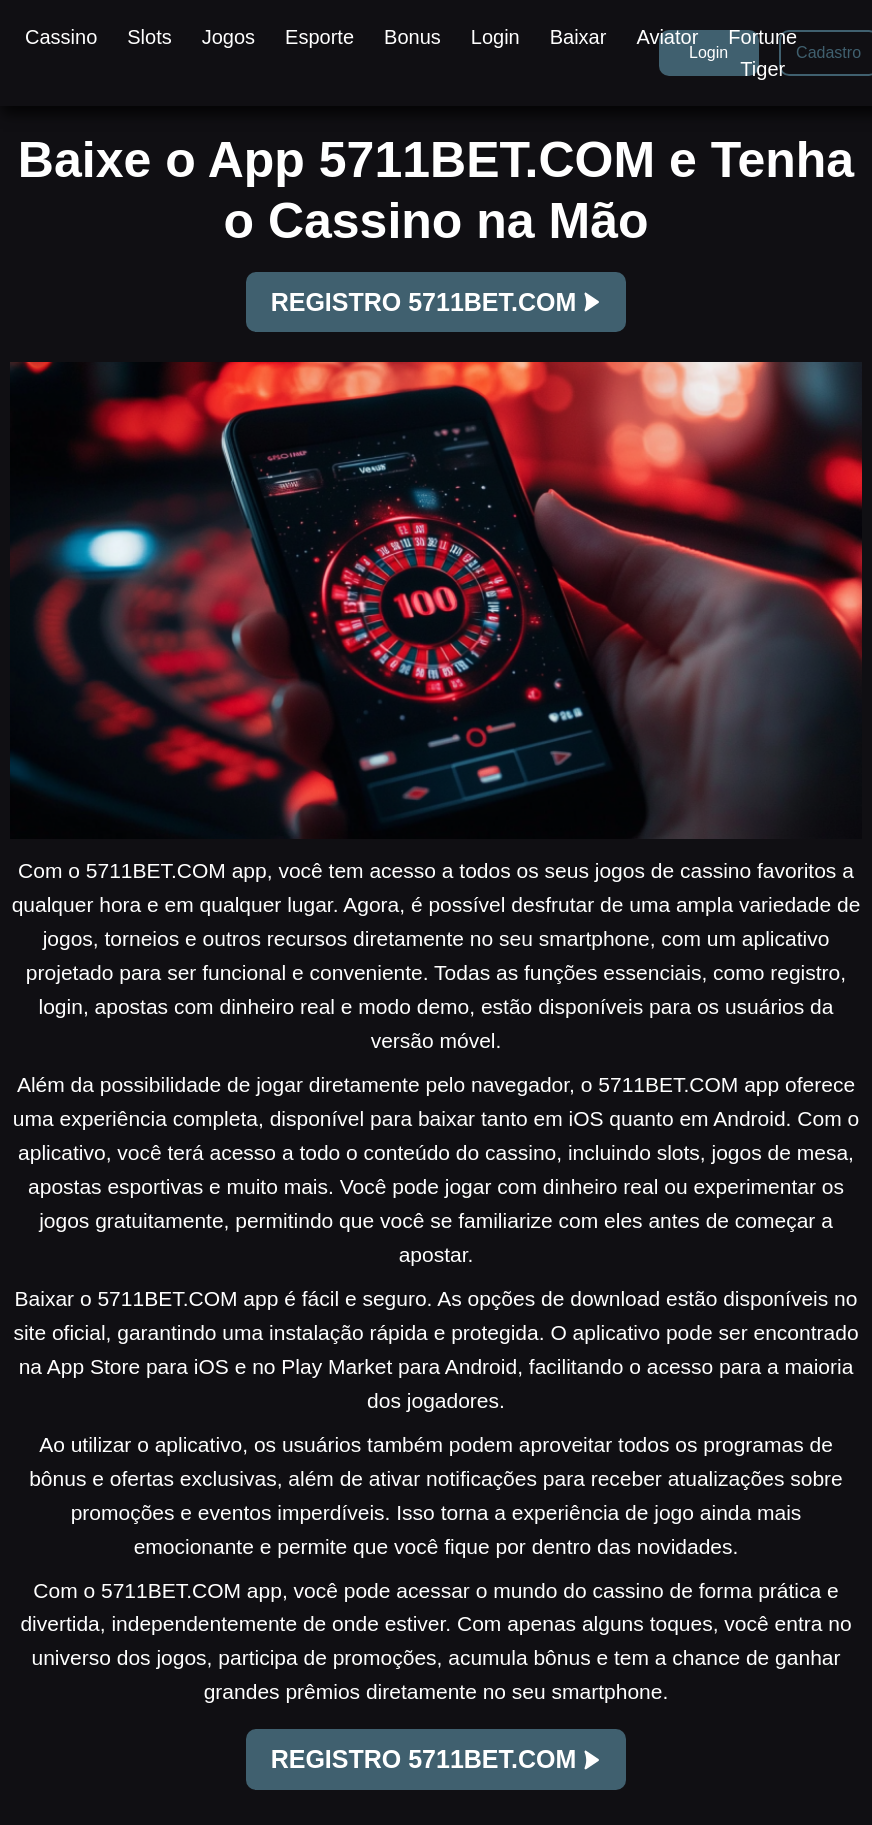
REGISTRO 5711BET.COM (436, 302)
